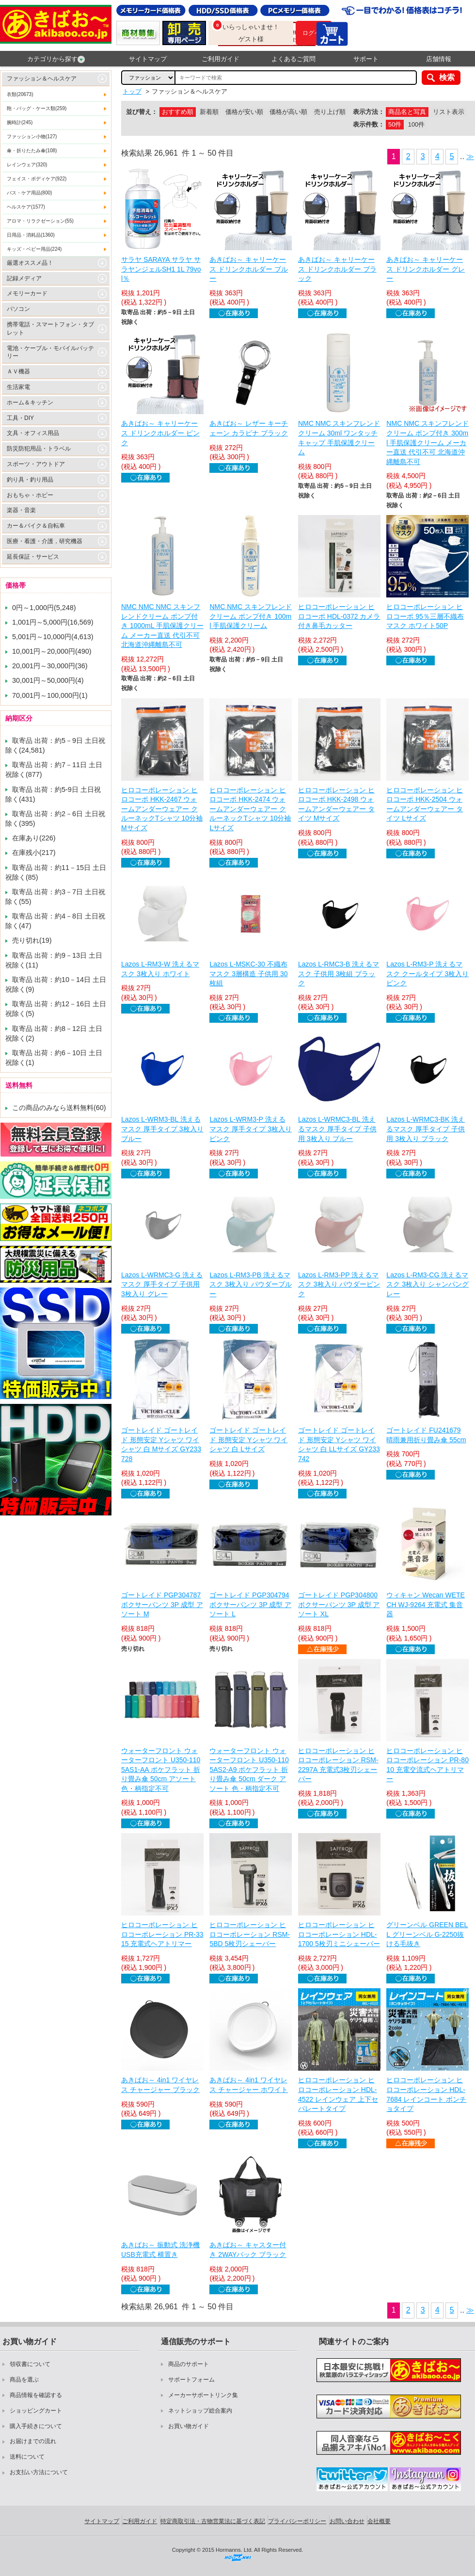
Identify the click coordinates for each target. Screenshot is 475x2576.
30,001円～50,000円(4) (48, 680)
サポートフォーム (191, 2379)
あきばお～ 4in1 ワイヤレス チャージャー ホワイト (248, 2084)
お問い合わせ (347, 2521)
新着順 (209, 111)
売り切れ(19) (32, 940)
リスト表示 (448, 111)
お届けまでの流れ (33, 2441)
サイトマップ (148, 59)
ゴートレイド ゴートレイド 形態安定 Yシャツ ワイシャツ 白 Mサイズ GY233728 (161, 1444)
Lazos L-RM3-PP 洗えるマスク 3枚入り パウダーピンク (339, 1284)
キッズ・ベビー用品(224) (34, 249)
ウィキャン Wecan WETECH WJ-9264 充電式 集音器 (425, 1604)
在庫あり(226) (34, 838)
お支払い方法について (39, 2472)
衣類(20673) (20, 94)
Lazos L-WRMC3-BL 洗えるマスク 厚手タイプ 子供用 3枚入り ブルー (337, 1128)
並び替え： (142, 111)
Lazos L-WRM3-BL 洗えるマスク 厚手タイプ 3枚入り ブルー (162, 1128)
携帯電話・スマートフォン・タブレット (50, 328)
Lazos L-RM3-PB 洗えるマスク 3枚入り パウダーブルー (250, 1284)
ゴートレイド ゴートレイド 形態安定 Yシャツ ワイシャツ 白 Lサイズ (248, 1439)
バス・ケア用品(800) (29, 192)
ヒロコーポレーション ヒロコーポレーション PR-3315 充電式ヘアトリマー (162, 1934)
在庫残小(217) (34, 852)
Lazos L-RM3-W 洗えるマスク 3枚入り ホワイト (160, 969)
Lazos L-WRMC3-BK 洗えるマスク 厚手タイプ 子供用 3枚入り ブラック (425, 1128)
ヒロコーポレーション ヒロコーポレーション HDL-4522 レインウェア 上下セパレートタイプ (338, 2094)
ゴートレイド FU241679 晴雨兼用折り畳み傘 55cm (426, 1435)
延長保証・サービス (33, 556)
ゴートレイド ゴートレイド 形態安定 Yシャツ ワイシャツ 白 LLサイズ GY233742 (339, 1444)
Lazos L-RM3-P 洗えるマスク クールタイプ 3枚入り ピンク (427, 973)
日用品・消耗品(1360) (31, 235)
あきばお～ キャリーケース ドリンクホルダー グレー (425, 269)
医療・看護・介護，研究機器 (44, 541)
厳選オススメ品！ (30, 262)
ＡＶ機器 (18, 371)
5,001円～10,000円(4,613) (53, 637)
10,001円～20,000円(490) (52, 651)
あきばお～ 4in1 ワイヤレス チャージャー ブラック (160, 2084)
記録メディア (24, 278)
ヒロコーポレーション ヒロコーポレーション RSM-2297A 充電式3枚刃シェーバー (338, 1765)
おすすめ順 (177, 111)
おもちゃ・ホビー (30, 495)
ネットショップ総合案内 (200, 2410)
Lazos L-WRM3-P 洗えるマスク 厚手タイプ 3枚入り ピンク (250, 1128)
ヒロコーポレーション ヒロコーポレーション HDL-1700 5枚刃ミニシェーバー (339, 1934)
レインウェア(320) (27, 164)
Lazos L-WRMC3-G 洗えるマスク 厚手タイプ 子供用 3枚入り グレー (162, 1284)
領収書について (30, 2364)
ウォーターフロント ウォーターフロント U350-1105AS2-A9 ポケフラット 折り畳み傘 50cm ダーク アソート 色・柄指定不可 (248, 1769)
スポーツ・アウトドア (36, 464)
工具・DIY (20, 418)
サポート (366, 59)
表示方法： (368, 111)
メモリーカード (27, 293)
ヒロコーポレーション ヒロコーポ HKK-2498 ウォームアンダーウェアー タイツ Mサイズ (336, 804)
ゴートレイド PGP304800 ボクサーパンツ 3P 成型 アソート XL (339, 1604)
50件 (394, 124)
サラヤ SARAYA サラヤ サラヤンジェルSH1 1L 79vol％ (161, 269)
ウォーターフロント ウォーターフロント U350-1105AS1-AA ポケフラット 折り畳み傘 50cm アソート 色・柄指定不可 (160, 1769)
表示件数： (368, 124)
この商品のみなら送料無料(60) (59, 1107)
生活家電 (18, 387)
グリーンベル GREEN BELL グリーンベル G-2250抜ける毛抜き (427, 1934)
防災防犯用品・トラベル (39, 448)
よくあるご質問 (293, 59)
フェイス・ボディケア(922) (36, 178)
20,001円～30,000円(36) (50, 666)
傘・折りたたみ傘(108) (32, 150)
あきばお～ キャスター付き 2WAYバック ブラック (247, 2249)
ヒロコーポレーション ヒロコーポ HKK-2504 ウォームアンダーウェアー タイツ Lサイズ (424, 804)
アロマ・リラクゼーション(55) (40, 221)
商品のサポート (188, 2364)
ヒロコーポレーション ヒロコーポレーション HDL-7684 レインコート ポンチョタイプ (426, 2094)
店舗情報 (438, 59)
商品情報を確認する (36, 2395)
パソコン (18, 309)
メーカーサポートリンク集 (203, 2395)
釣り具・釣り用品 (30, 479)
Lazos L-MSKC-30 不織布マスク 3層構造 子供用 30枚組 (248, 973)
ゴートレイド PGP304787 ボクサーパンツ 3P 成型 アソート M (162, 1604)
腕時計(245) (19, 122)
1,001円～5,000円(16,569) (53, 622)
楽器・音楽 (21, 510)
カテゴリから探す (56, 59)
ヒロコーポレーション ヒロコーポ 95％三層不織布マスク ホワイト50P (424, 616)
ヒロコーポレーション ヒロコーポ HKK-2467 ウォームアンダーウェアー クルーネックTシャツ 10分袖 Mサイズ (162, 809)
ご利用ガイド (220, 59)
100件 (416, 124)
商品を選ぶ (24, 2379)
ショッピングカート (36, 2410)
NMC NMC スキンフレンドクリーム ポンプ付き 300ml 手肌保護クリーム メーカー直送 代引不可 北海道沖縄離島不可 (427, 442)
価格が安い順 (244, 111)
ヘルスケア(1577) (26, 206)
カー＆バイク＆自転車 (36, 525)
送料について (27, 2456)
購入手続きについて (36, 2426)
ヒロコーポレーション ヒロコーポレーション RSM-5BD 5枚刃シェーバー (249, 1934)
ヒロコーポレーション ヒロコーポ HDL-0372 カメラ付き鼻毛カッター (339, 616)
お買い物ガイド (188, 2426)
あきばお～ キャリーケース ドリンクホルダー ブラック (337, 269)
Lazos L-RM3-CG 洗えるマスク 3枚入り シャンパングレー (427, 1284)
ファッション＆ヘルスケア (42, 78)
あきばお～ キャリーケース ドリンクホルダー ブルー (248, 269)
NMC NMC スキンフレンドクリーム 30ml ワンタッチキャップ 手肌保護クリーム (339, 437)
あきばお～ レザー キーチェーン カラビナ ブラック (248, 428)
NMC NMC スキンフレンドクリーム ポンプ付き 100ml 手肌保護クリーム (250, 616)
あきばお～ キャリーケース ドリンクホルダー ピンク (160, 432)
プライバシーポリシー (297, 2521)
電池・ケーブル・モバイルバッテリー (50, 352)
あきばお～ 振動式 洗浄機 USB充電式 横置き (160, 2249)
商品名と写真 (407, 111)
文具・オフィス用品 (33, 433)
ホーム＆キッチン (30, 402)
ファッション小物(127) (32, 136)
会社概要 (379, 2521)
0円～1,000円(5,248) (44, 608)
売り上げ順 (330, 111)
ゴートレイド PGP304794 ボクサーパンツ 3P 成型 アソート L (250, 1604)
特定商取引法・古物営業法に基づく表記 (212, 2521)
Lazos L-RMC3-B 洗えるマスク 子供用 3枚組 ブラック (338, 973)
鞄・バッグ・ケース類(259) (36, 108)
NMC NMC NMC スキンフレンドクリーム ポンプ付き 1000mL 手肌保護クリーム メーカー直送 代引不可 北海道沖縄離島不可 (162, 625)
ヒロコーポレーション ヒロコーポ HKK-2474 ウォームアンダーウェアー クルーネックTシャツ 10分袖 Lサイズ (250, 809)
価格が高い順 (288, 111)
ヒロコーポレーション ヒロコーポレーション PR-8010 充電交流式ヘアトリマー (427, 1765)
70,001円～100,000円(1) (50, 695)
